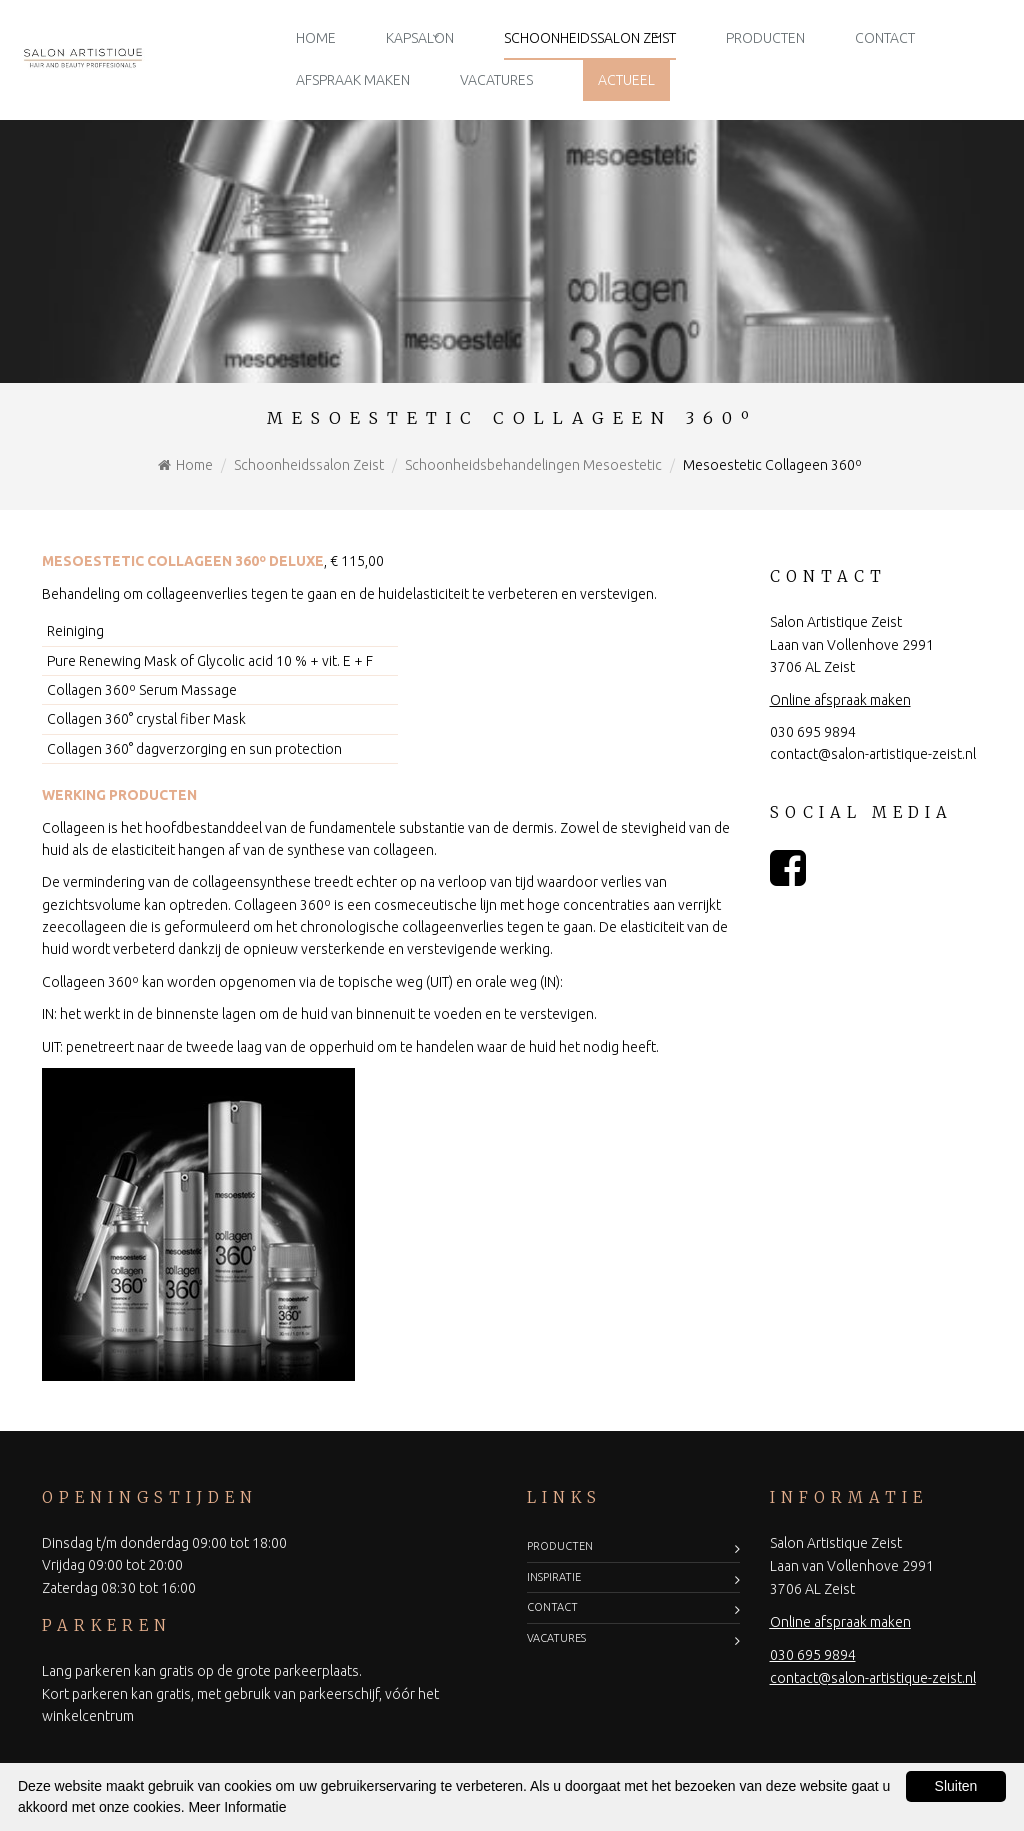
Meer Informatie (237, 1807)
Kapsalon (420, 38)
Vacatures (496, 80)
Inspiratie (554, 1577)
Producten (765, 38)
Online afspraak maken (840, 700)
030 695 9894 (813, 732)
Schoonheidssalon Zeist (590, 38)
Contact (885, 38)
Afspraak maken (353, 80)
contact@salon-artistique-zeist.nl (873, 754)
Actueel (626, 80)
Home (316, 38)
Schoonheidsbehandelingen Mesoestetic (533, 465)
